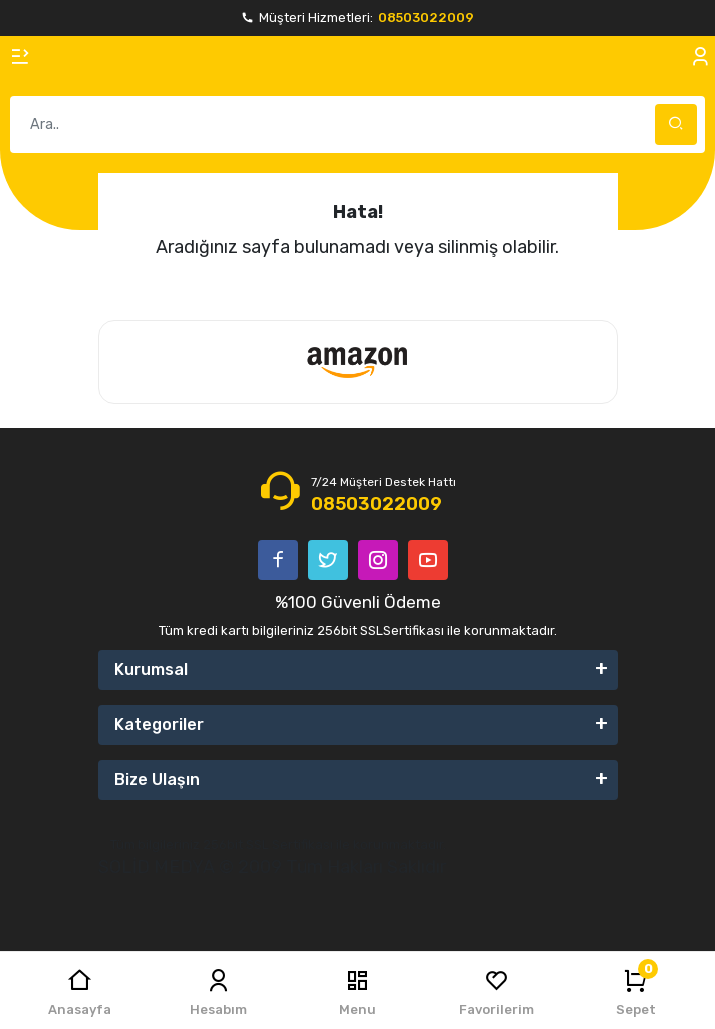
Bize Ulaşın (157, 779)
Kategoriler (159, 724)
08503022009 (426, 17)
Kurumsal (151, 669)
